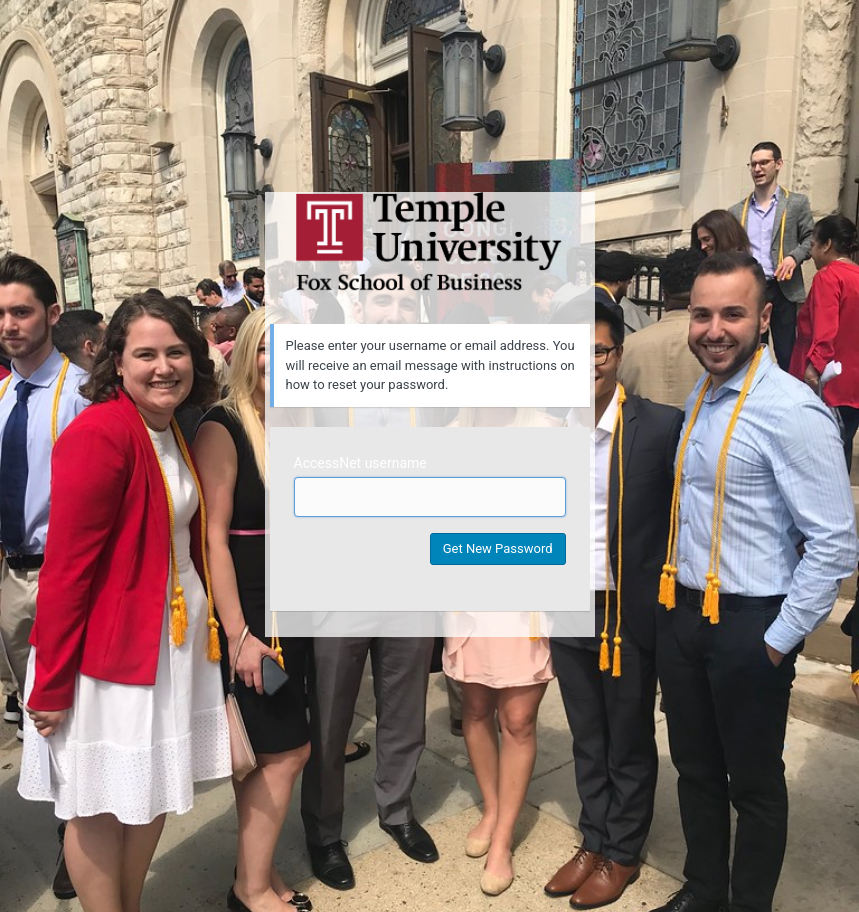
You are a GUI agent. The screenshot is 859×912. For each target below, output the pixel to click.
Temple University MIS (430, 242)
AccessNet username (360, 463)
